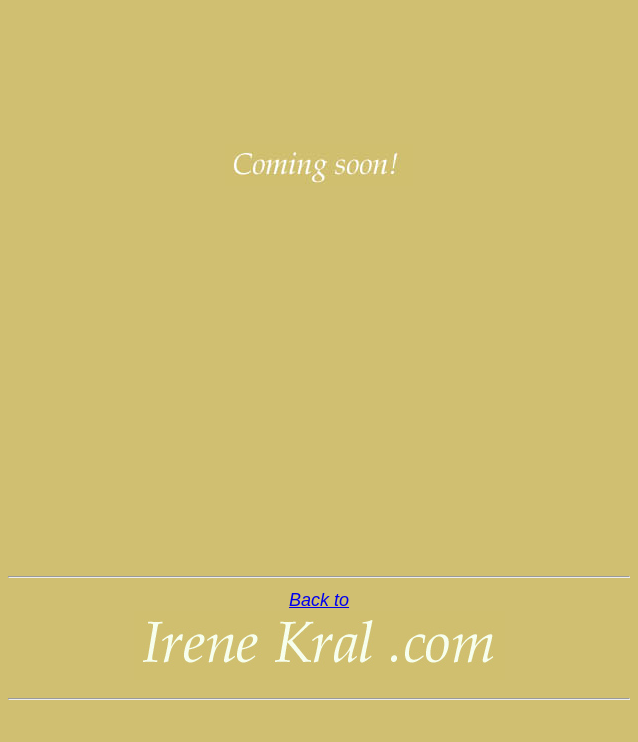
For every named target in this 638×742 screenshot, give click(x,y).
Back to (319, 600)
